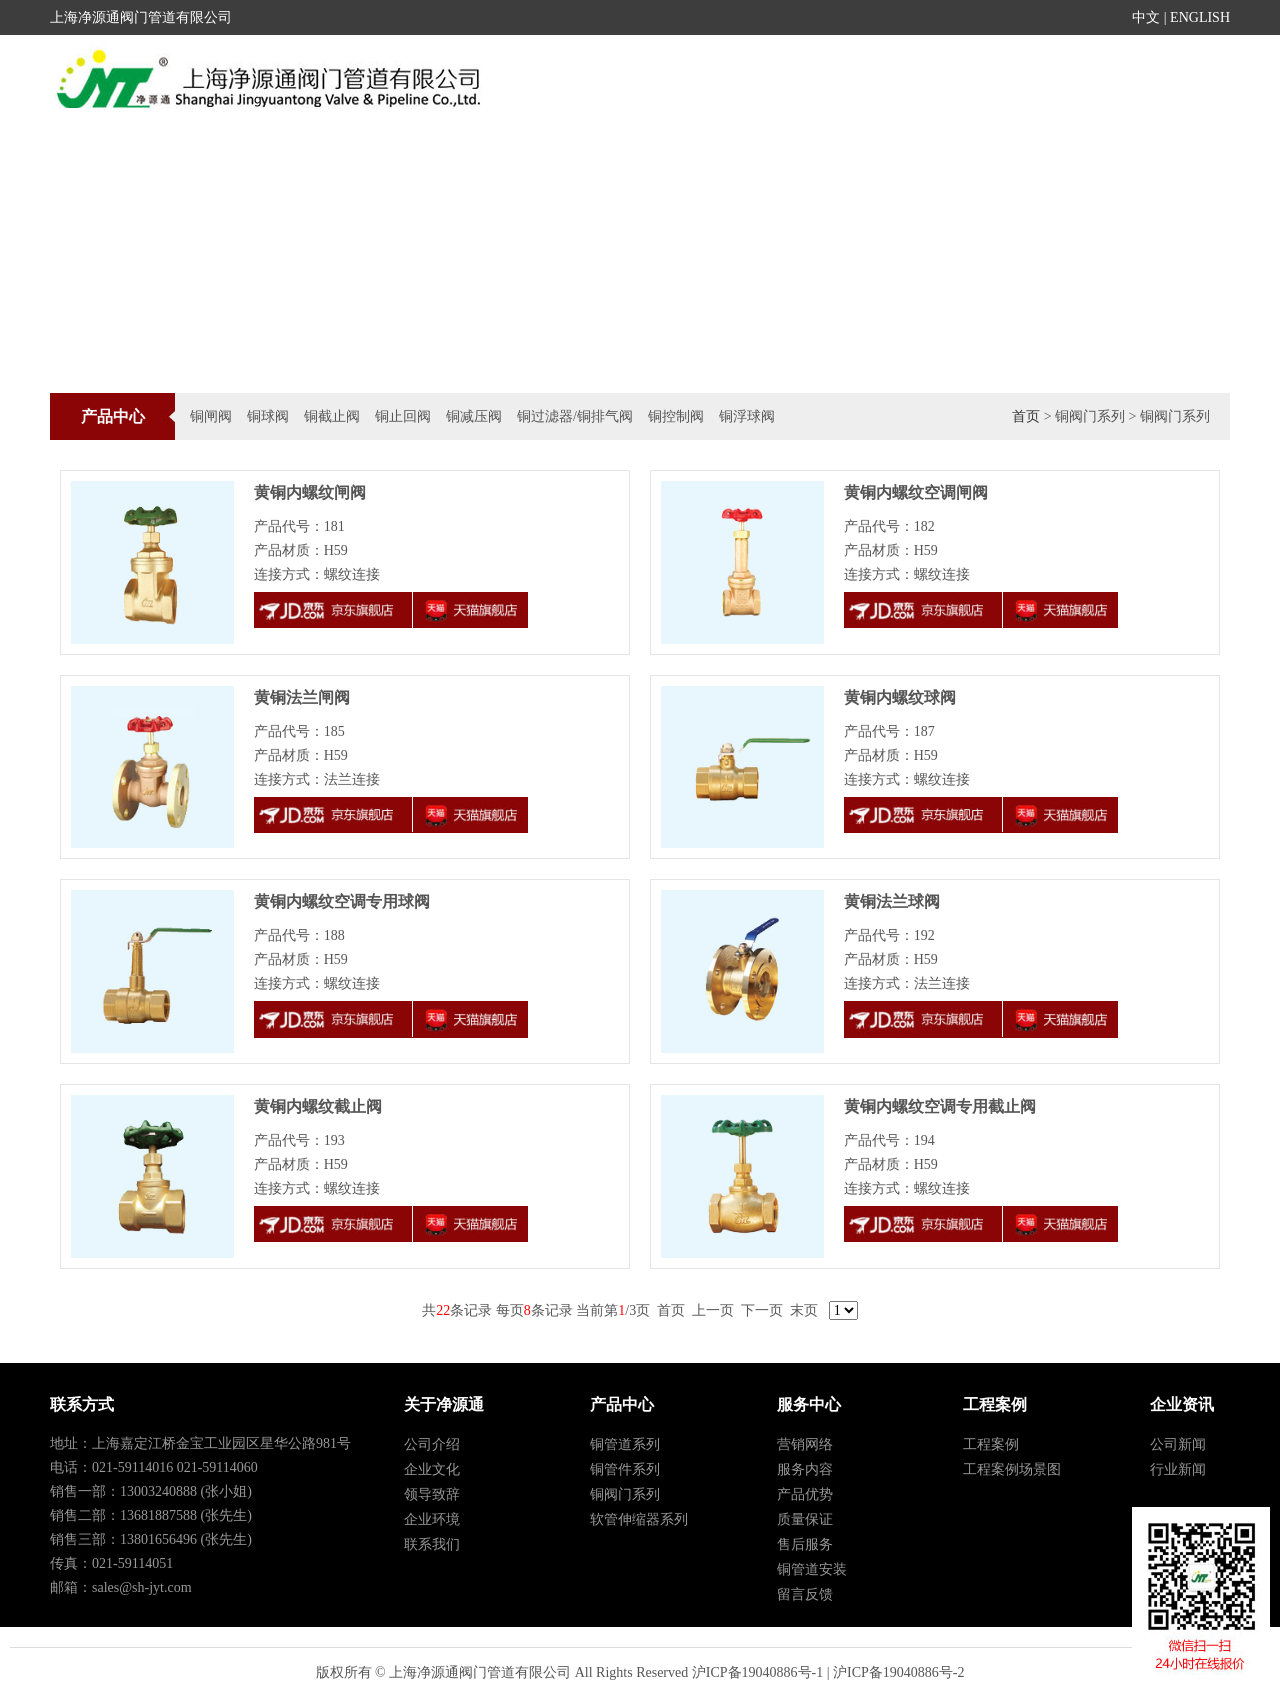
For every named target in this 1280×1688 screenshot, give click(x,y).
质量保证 (805, 1519)
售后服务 (805, 1544)
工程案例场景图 (1012, 1469)
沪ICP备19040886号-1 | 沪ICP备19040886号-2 (828, 1672)
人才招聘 (1074, 84)
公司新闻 (1178, 1444)
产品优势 (805, 1494)
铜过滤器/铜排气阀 (575, 416)
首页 (622, 84)
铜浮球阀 (747, 416)
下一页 (762, 1310)
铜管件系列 (625, 1469)
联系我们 (432, 1544)
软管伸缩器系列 (639, 1519)
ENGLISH (1200, 17)
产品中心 (794, 84)
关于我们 (1168, 84)
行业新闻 (1178, 1469)
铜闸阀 (211, 416)
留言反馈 (805, 1594)
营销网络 (805, 1444)
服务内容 (805, 1469)
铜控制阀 (676, 416)
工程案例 (887, 84)
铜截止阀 (332, 416)
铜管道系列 (625, 1444)
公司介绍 (432, 1444)
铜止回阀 (403, 416)
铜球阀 (268, 416)
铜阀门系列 (625, 1494)
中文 (1146, 17)
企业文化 (432, 1469)
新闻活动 (700, 84)
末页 (804, 1310)
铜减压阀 (474, 416)
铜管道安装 (812, 1569)
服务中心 (981, 84)
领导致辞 (432, 1494)
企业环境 (432, 1519)
